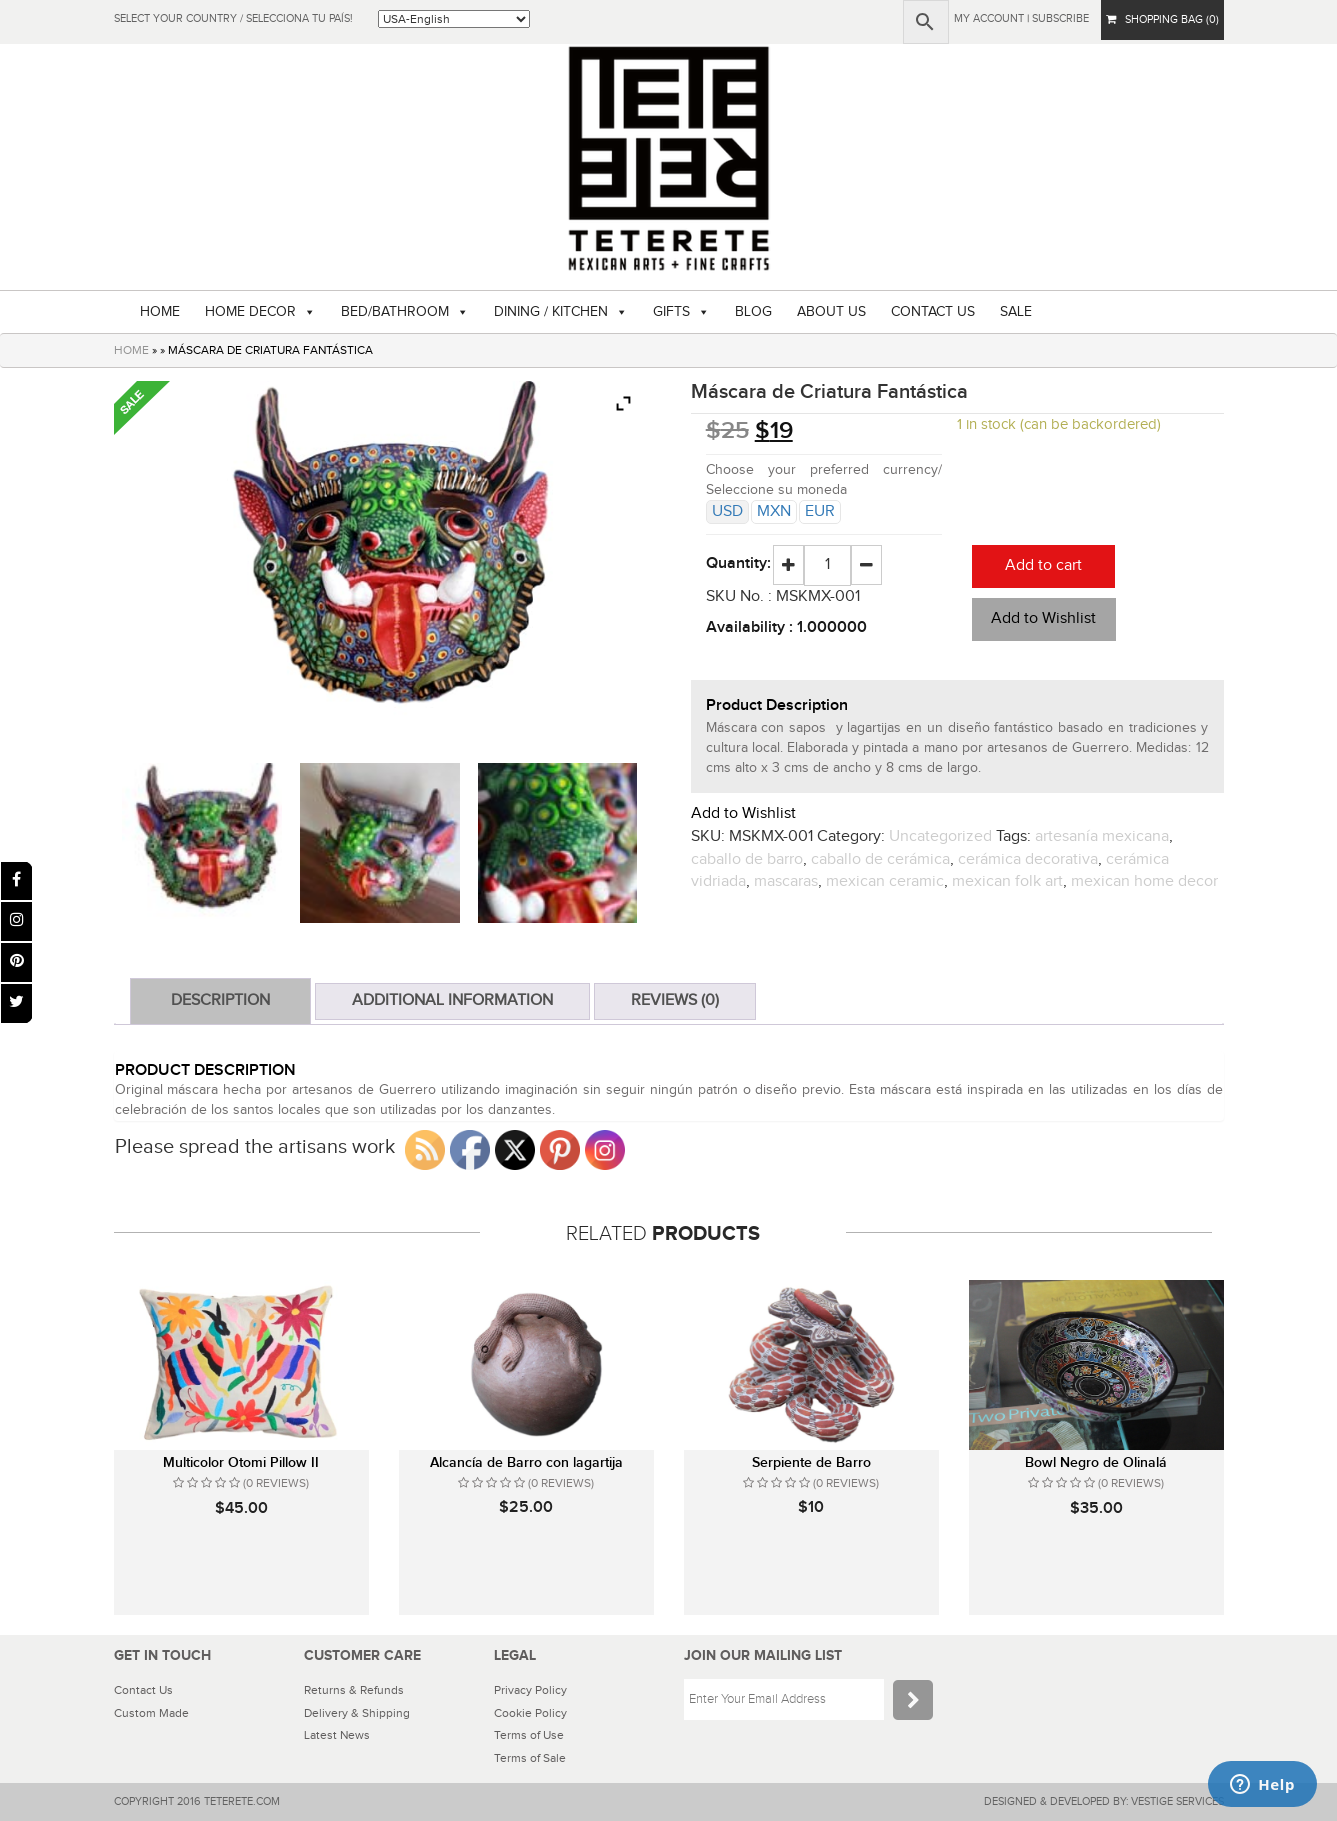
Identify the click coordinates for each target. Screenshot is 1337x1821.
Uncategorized (940, 836)
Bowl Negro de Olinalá (1096, 1462)
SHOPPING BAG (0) (1162, 19)
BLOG (753, 312)
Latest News (337, 1735)
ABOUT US (831, 312)
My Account (989, 18)
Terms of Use (529, 1735)
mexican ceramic (885, 881)
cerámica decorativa (1028, 859)
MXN (774, 511)
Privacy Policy (530, 1690)
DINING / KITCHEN (551, 312)
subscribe (1060, 18)
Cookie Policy (530, 1713)
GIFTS (671, 312)
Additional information (452, 1000)
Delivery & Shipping (357, 1713)
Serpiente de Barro (811, 1462)
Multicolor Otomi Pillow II (241, 1462)
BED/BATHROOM (395, 312)
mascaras (786, 881)
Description (220, 1000)
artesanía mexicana (1102, 836)
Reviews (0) (675, 1000)
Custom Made (151, 1713)
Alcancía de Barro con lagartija (526, 1462)
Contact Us (143, 1690)
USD (727, 511)
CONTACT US (933, 312)
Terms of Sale (530, 1758)
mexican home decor (1144, 881)
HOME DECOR (250, 312)
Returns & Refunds (354, 1690)
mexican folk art (1007, 881)
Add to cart (1043, 565)
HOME (160, 312)
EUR (820, 511)
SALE (1016, 312)
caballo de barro (747, 859)
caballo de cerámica (880, 859)
